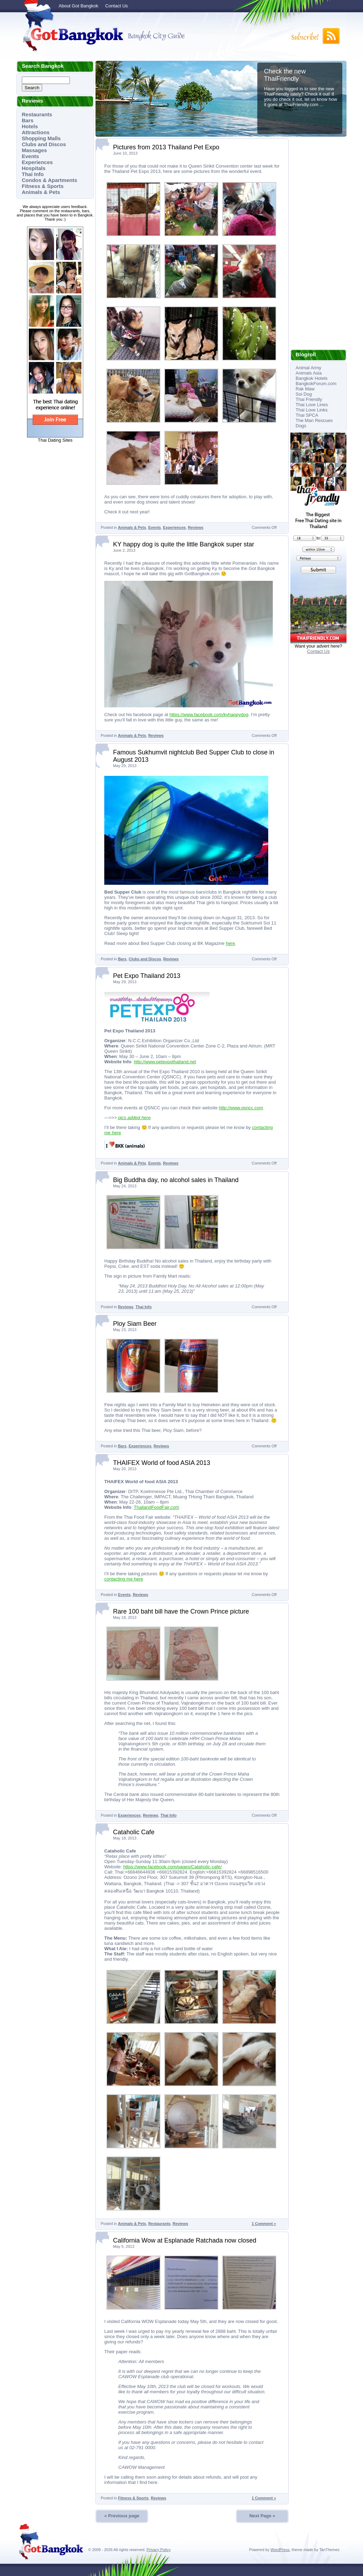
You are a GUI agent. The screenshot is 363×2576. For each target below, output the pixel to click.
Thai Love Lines (312, 404)
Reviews (195, 527)
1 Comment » (264, 2223)
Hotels (30, 126)
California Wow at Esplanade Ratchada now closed (184, 2240)
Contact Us (116, 5)
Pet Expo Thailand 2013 (146, 975)
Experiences (37, 162)
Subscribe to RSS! (314, 36)
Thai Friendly (309, 399)
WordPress (280, 2550)
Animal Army (308, 367)
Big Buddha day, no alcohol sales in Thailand (176, 1179)
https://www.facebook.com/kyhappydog (209, 714)
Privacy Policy (158, 2550)
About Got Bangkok (78, 5)
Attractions (36, 132)
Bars (27, 120)
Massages (34, 150)
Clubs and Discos (44, 144)
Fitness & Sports (43, 186)
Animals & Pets (41, 192)
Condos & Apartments (49, 180)
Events (30, 156)
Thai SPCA (307, 415)
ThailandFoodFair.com (156, 1507)
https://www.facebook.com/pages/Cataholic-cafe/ (172, 1866)
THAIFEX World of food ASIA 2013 (161, 1462)
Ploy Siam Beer (135, 1323)
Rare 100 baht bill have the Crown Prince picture (181, 1611)
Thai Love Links (312, 410)
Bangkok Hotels (312, 378)
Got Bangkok (70, 35)
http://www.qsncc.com (241, 1107)
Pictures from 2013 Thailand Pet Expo (166, 147)
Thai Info (33, 174)
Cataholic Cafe (133, 1832)
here (230, 943)
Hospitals (34, 168)
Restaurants (37, 114)
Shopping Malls (41, 138)
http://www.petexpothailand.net (165, 1061)
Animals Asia (309, 373)
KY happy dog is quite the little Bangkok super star (183, 544)
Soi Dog (304, 394)
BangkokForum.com (316, 383)
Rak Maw (305, 388)
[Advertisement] (318, 243)
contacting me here (123, 1579)
